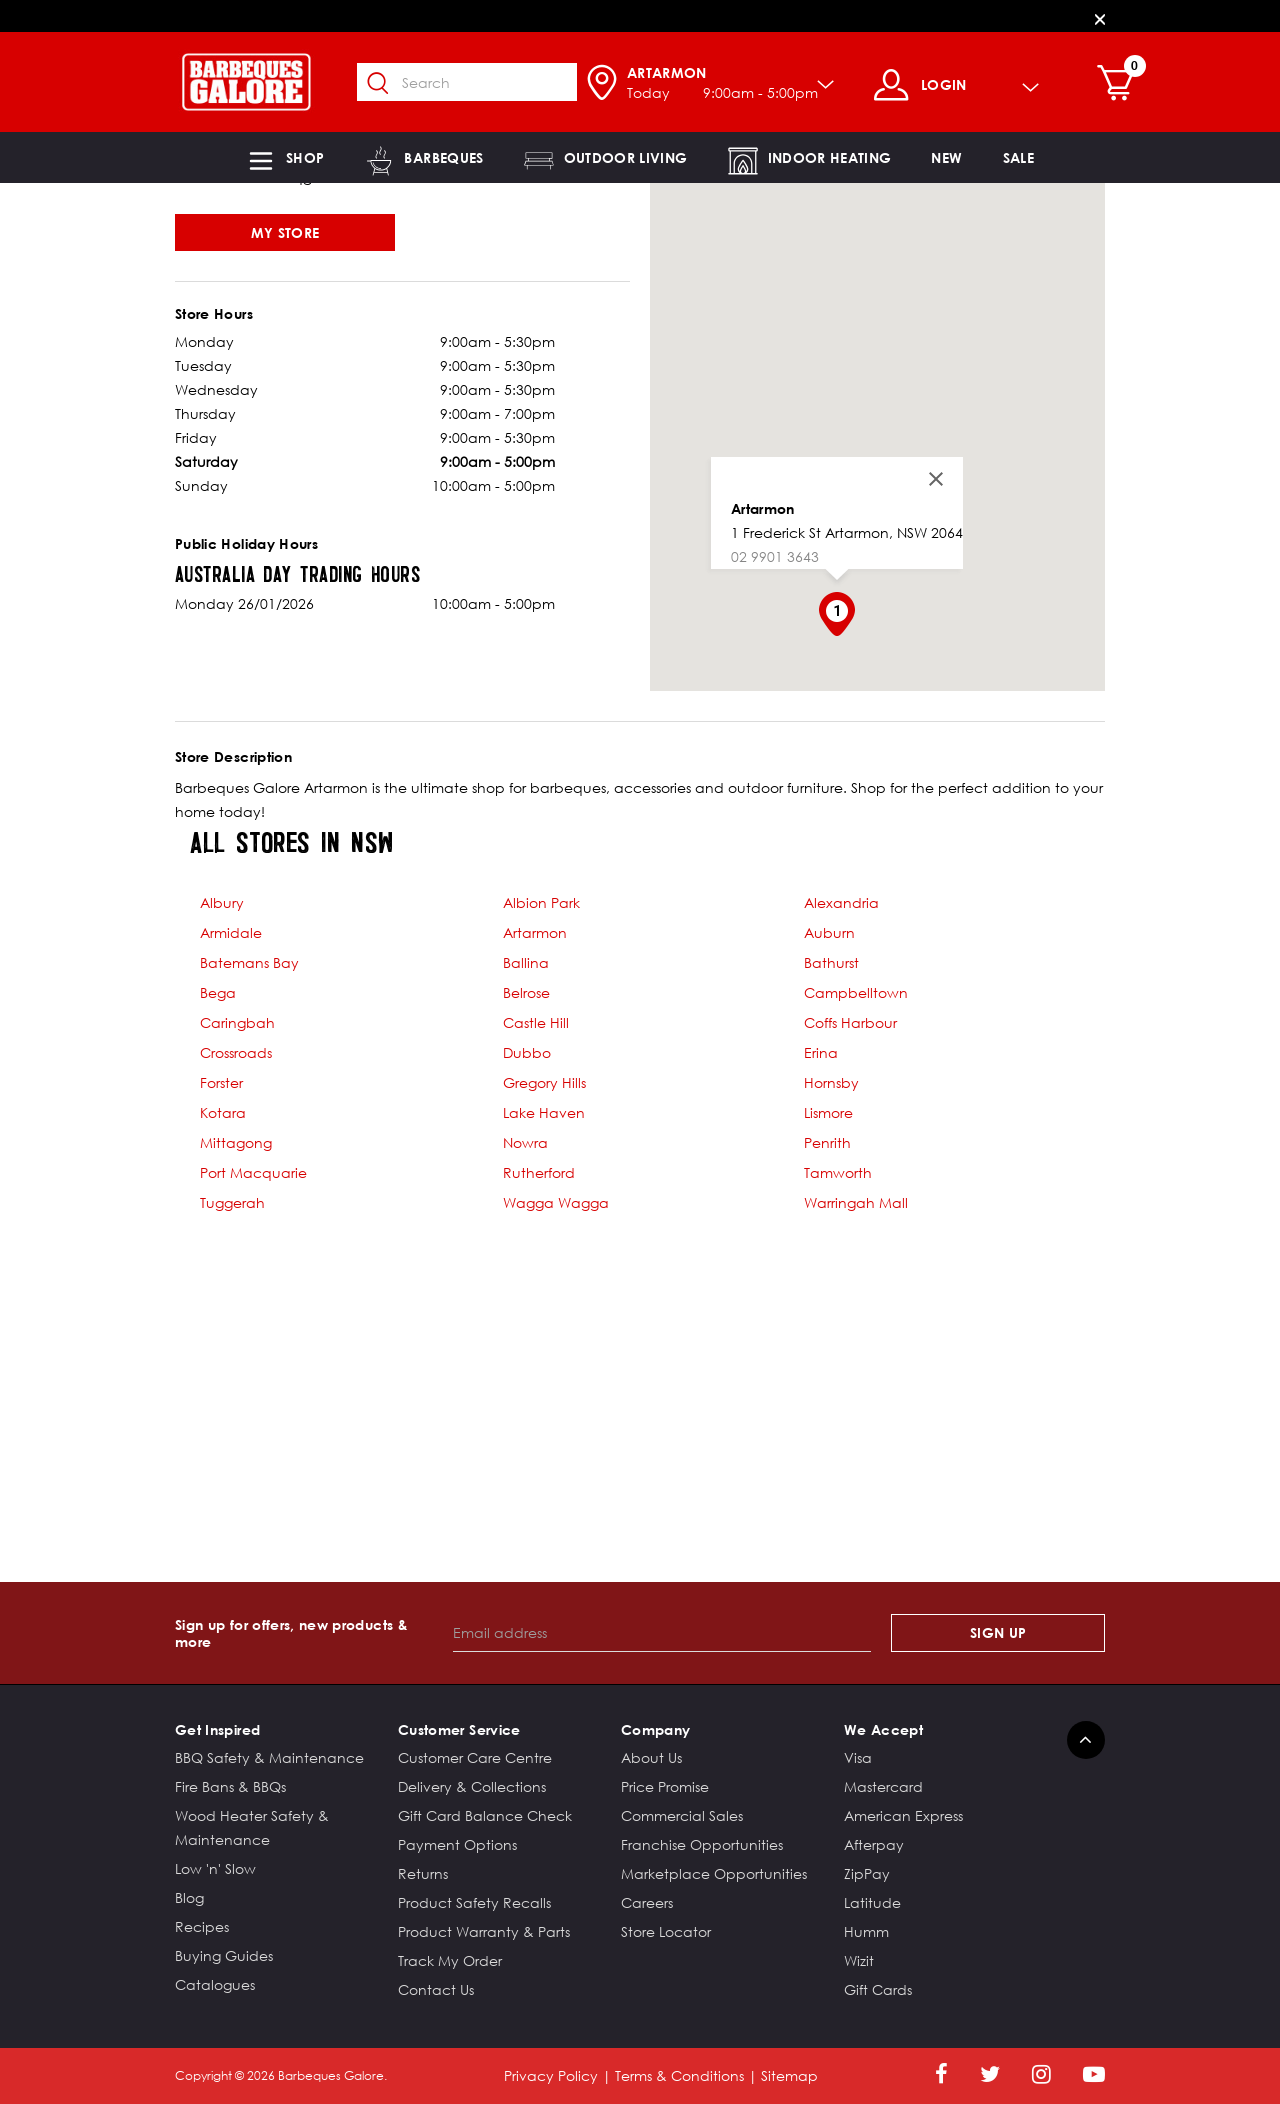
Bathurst (831, 962)
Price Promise (665, 1786)
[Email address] (662, 1633)
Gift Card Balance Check (485, 1815)
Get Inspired (217, 1729)
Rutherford (539, 1172)
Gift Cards (878, 1989)
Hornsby (831, 1082)
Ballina (526, 962)
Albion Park (541, 902)
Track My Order (450, 1960)
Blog (189, 1897)
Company (655, 1729)
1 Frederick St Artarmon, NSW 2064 (847, 532)
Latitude (872, 1902)
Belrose (526, 992)
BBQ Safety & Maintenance (269, 1757)
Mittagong (236, 1142)
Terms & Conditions (679, 2075)
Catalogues (215, 1984)
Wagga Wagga (556, 1202)
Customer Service (459, 1729)
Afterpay (874, 1844)
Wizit (859, 1960)
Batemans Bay (249, 962)
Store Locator (666, 1931)
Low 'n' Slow (215, 1868)
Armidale (231, 932)
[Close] (1100, 18)
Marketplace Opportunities (714, 1873)
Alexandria (841, 902)
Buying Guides (224, 1955)
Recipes (202, 1926)
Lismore (828, 1112)
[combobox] (478, 82)
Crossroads (236, 1052)
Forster (221, 1082)
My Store (285, 232)
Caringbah (237, 1022)
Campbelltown (856, 992)
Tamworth (838, 1172)
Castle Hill (536, 1022)
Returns (423, 1873)
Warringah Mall (856, 1202)
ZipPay (867, 1873)
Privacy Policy (551, 2075)
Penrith (827, 1142)
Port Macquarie (253, 1172)
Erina (821, 1052)
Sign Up (998, 1632)
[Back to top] (1086, 1740)
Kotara (223, 1112)
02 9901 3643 (775, 556)
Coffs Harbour (850, 1022)
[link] (946, 157)
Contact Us (436, 1989)
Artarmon (763, 508)
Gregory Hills (544, 1082)
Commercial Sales (682, 1815)
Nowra (525, 1142)
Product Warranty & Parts (484, 1931)
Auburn (829, 932)
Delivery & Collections (472, 1786)
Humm (866, 1931)
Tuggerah (232, 1202)
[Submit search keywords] (389, 84)
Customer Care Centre (475, 1757)
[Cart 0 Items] (1131, 85)
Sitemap (789, 2075)
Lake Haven (544, 1112)
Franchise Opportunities (702, 1844)
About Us (651, 1757)
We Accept (883, 1729)
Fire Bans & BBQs (230, 1786)
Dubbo (527, 1052)
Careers (647, 1902)
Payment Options (457, 1844)
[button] (285, 157)
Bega (218, 992)
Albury (222, 902)
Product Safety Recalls (474, 1902)
